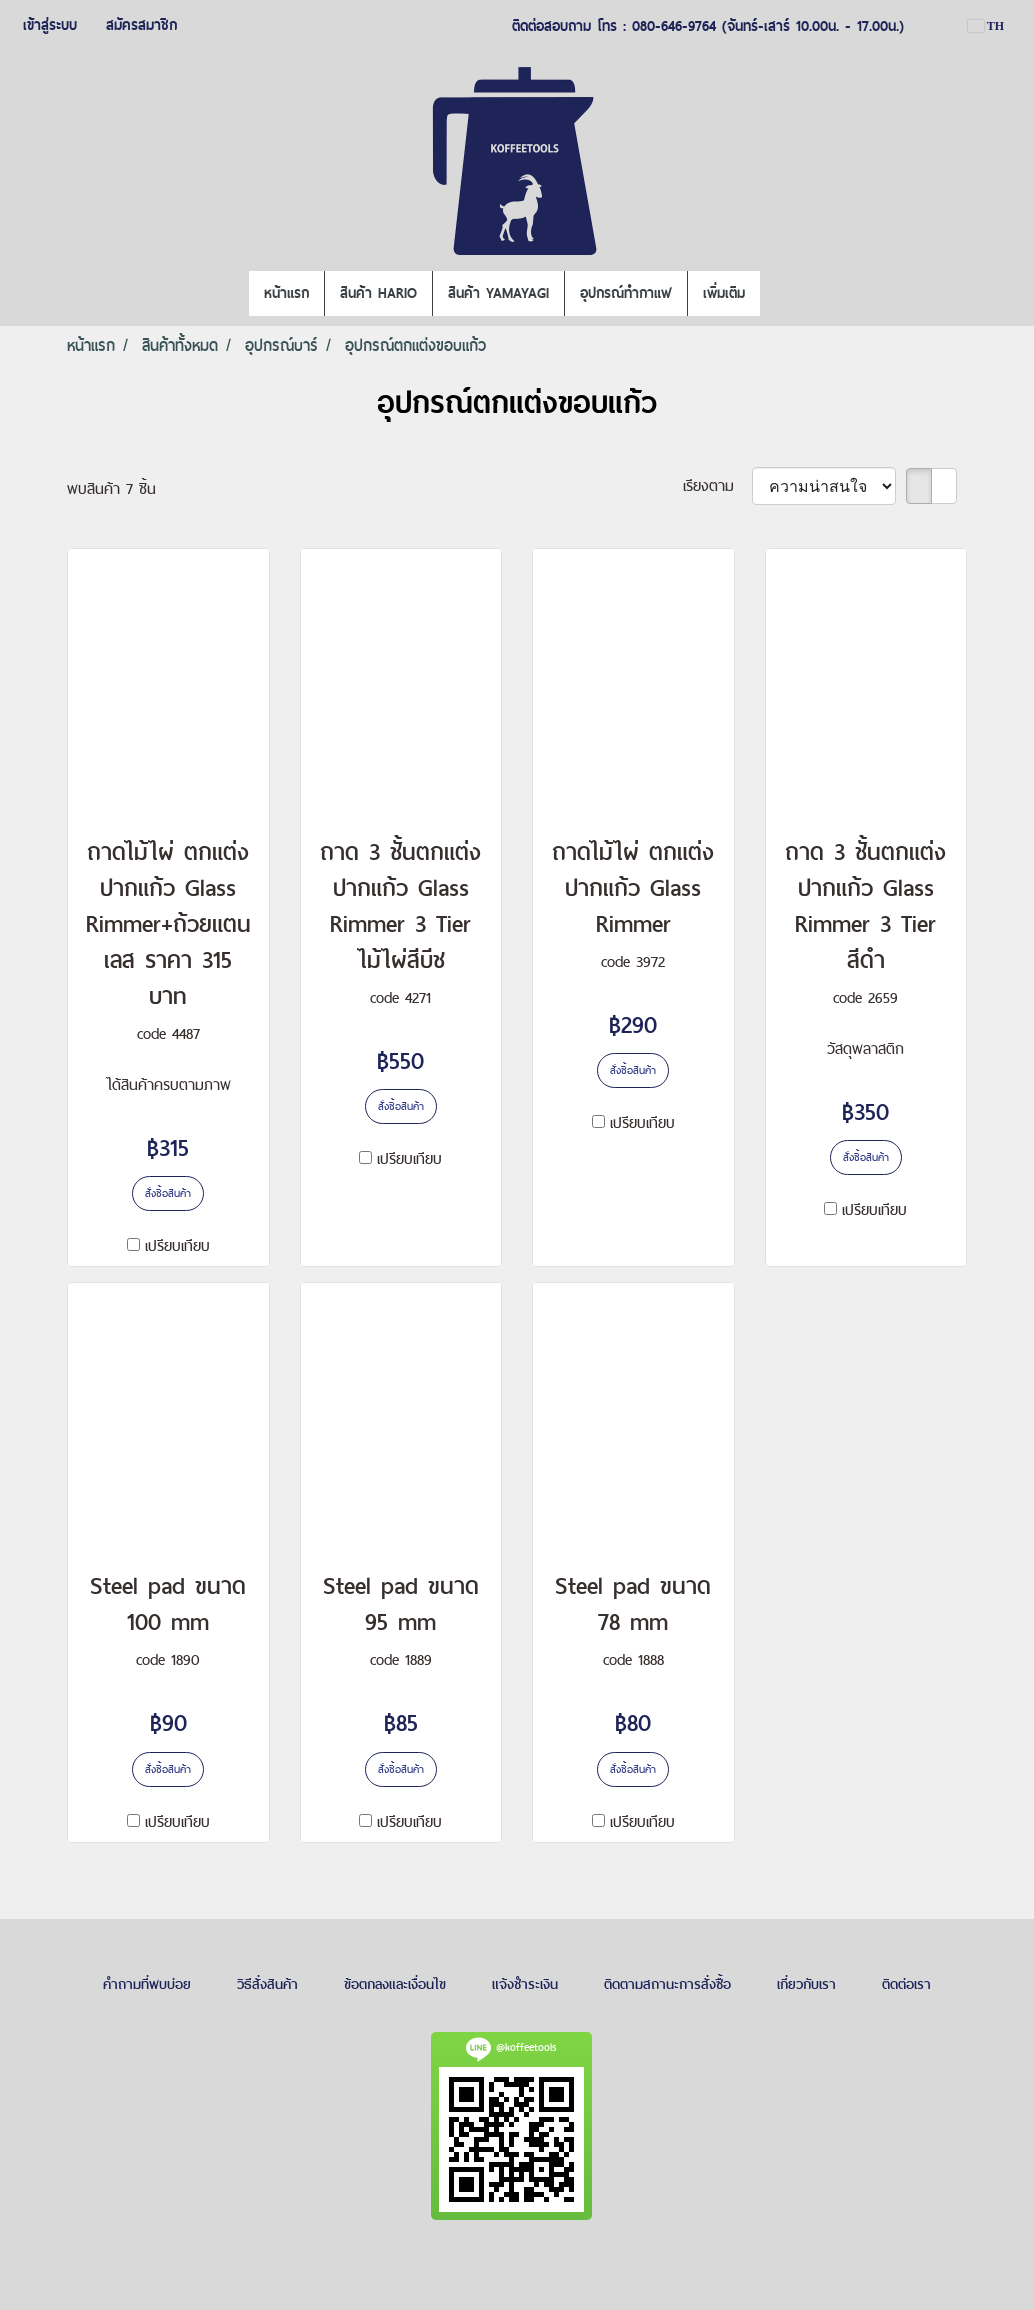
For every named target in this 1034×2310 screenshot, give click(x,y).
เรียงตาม (717, 485)
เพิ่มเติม (724, 293)
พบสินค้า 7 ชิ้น (111, 488)
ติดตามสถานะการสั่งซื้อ (667, 1984)
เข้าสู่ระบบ (50, 25)
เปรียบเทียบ (177, 1245)
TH (986, 26)
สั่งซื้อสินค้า (168, 1193)
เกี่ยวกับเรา (806, 1984)
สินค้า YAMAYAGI (498, 293)
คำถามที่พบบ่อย (147, 1984)
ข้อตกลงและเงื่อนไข (395, 1984)
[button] (778, 294)
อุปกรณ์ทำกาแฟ (626, 293)
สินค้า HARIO (378, 293)
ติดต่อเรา (906, 1984)
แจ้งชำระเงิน (525, 1984)
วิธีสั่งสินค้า (267, 1984)
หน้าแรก (286, 293)
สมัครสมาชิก (141, 25)
